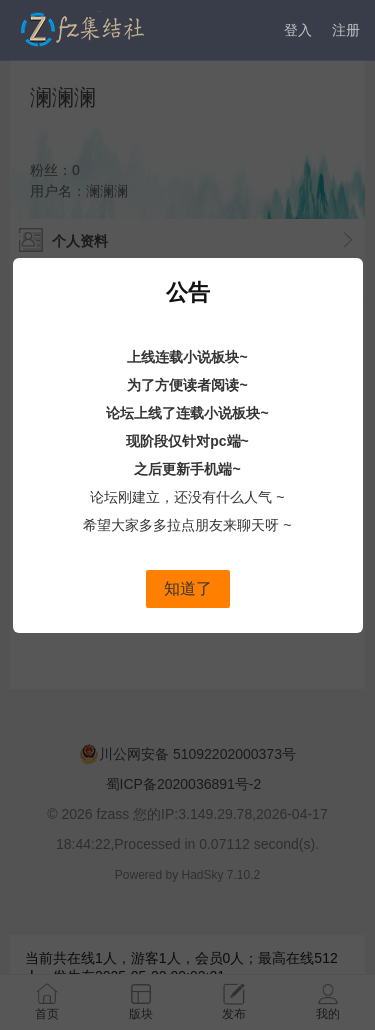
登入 (298, 30)
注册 (346, 30)
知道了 (188, 588)
